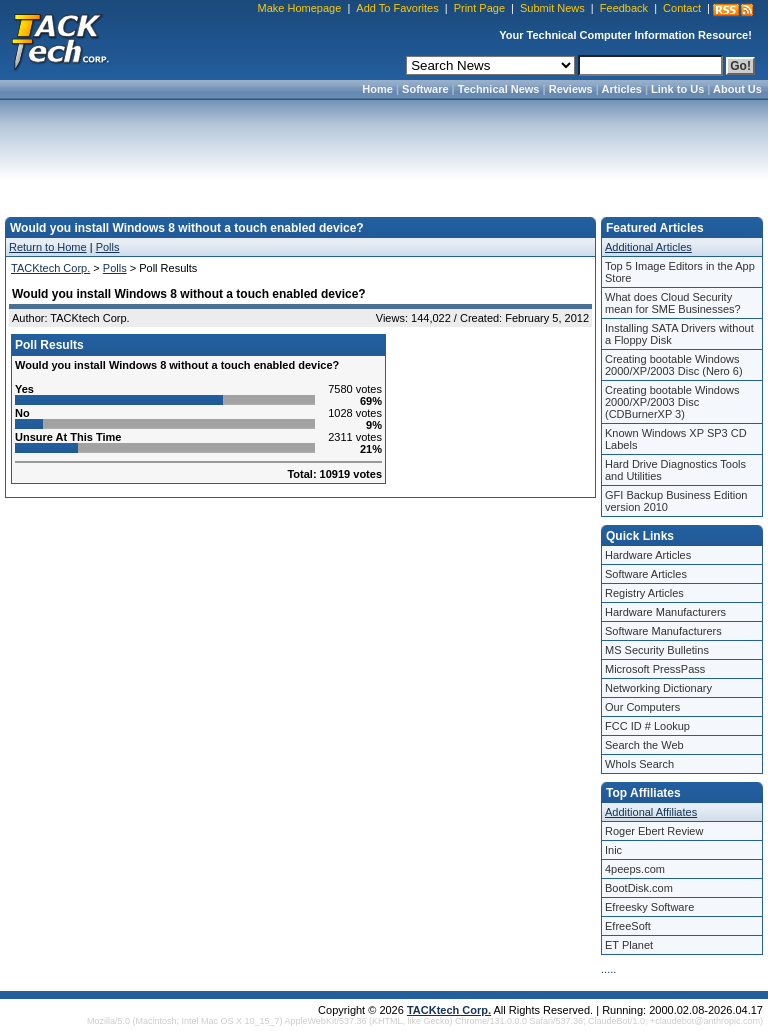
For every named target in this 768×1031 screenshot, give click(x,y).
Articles (622, 89)
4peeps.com (635, 869)
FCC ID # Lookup (647, 726)
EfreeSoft (628, 926)
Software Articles (646, 574)
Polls (108, 247)
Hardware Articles (648, 555)
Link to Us (677, 89)
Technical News (499, 89)
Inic (613, 850)
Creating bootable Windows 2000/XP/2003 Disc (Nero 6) (674, 365)
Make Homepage (300, 8)
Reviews (571, 89)
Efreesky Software (649, 907)
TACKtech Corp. (50, 268)
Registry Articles (644, 593)
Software (425, 89)
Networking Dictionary (658, 688)
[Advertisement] (384, 152)
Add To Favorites (397, 8)
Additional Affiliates (651, 812)
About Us (737, 89)
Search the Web (644, 745)
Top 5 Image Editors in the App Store (680, 272)
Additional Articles (648, 247)
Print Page (479, 8)
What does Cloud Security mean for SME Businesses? (673, 303)
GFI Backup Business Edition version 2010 (676, 501)
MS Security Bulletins (657, 650)
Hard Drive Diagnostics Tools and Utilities (675, 470)
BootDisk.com (639, 888)
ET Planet (629, 945)
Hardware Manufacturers (665, 612)
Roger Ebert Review (654, 831)
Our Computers (642, 707)
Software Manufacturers (663, 631)
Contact (682, 8)
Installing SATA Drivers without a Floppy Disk (679, 334)
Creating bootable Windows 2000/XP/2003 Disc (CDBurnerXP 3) (672, 402)
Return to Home (48, 247)
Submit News (552, 8)
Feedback (624, 8)
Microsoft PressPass (655, 669)
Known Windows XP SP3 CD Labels (676, 439)
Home (377, 89)
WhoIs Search (639, 764)
